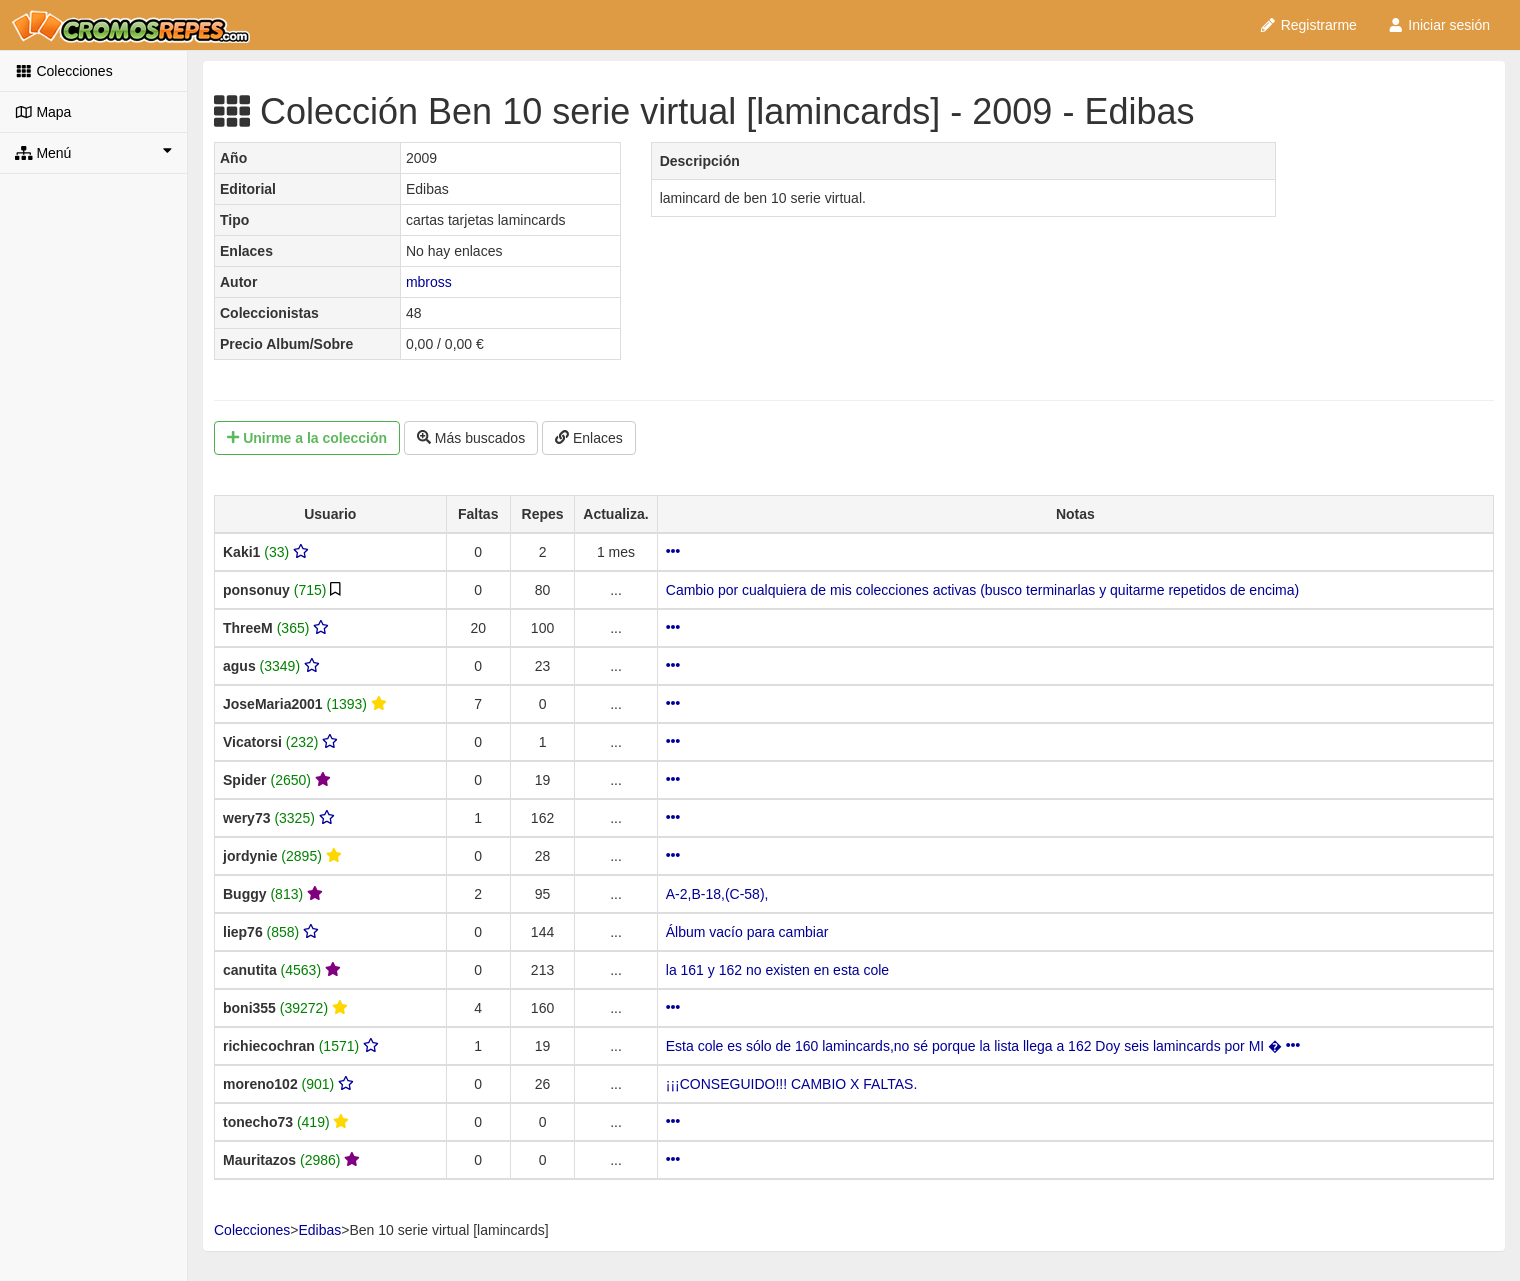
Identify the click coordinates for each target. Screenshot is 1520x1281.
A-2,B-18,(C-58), (717, 894)
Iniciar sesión (1438, 25)
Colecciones (64, 71)
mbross (429, 282)
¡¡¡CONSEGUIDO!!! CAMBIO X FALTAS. (792, 1084)
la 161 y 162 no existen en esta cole (777, 970)
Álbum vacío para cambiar (747, 932)
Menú (93, 152)
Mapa (43, 112)
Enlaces (589, 438)
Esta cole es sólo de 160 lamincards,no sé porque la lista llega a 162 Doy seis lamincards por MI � (983, 1046)
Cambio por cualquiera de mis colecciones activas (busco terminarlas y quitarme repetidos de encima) (982, 590)
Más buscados (471, 438)
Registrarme (1308, 25)
